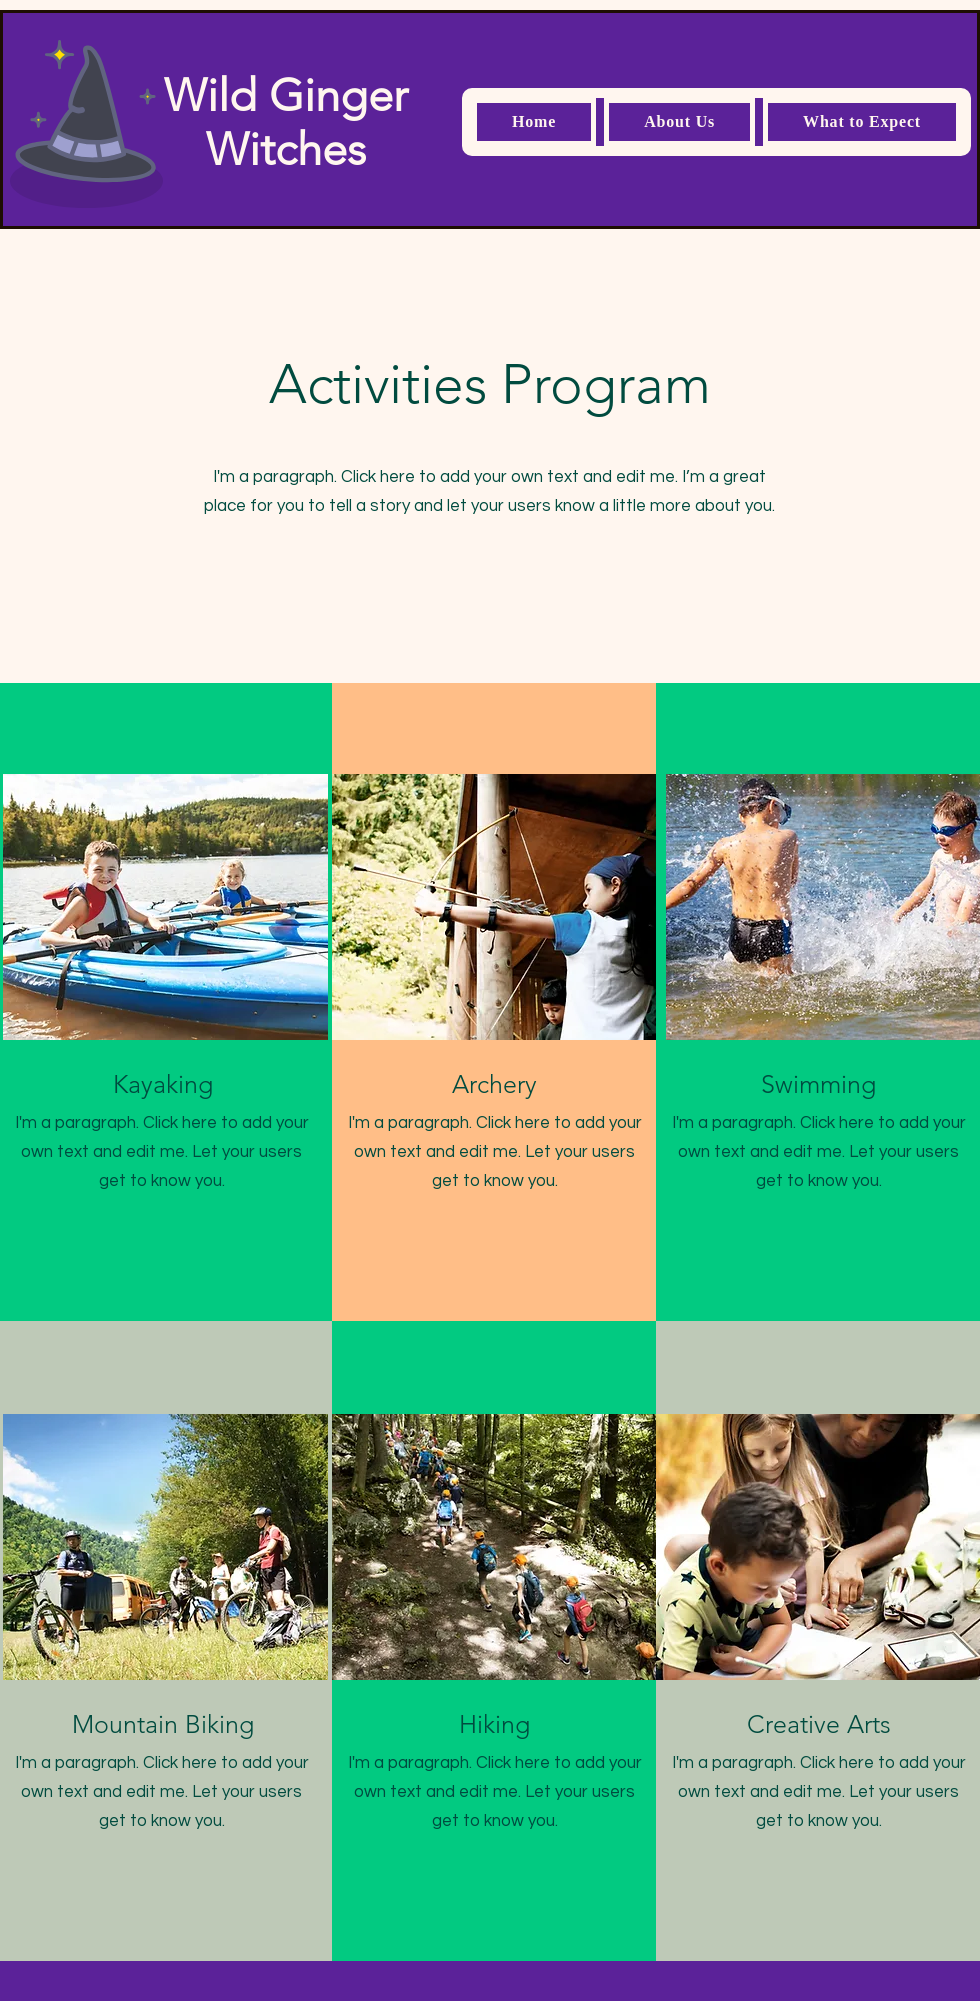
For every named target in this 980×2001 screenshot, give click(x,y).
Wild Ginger (286, 95)
